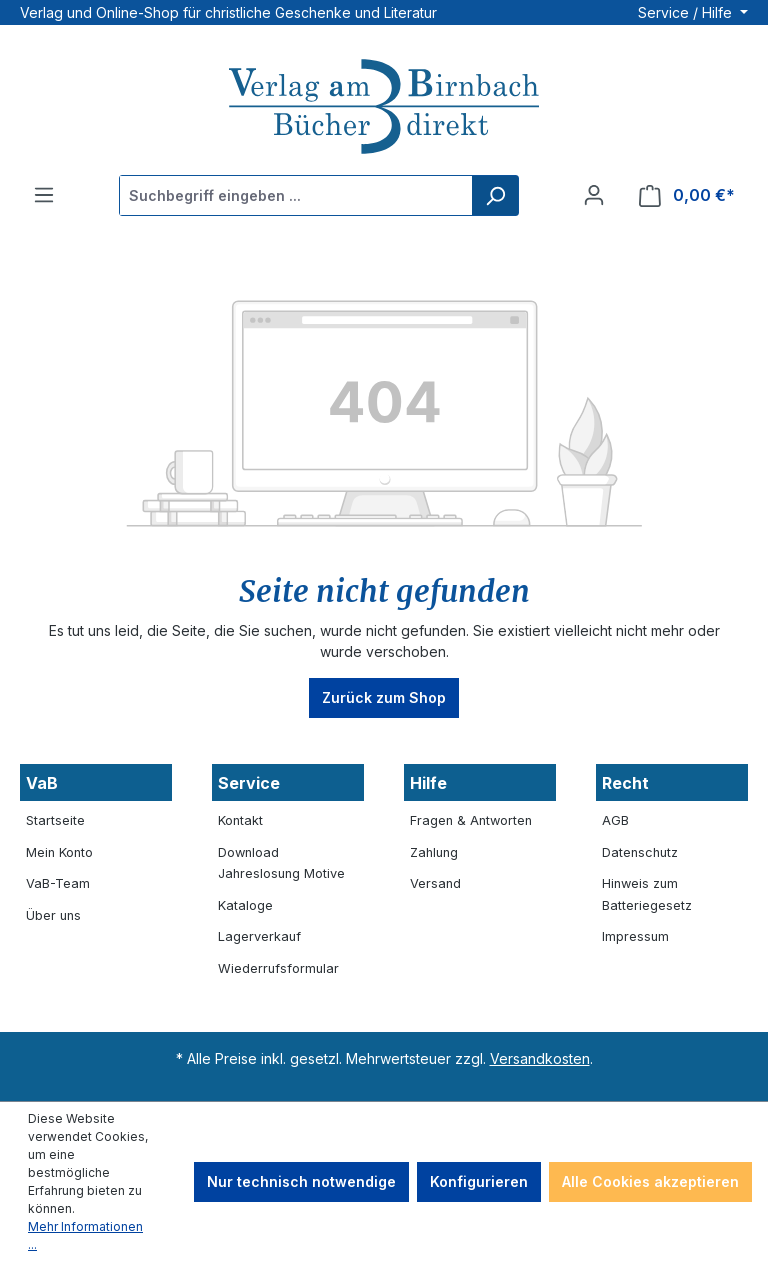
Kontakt (240, 820)
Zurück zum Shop (384, 697)
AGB (615, 820)
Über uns (53, 915)
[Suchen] (495, 195)
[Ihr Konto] (594, 195)
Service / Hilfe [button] (687, 12)
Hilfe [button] (428, 783)
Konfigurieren (479, 1181)
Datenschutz (640, 852)
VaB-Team (58, 883)
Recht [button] (625, 783)
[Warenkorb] (687, 195)
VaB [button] (42, 783)
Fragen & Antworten (471, 820)
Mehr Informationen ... (85, 1235)
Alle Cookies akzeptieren (650, 1181)
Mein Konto (59, 852)
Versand (435, 883)
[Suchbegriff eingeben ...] (296, 195)
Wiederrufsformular (278, 968)
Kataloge (245, 905)
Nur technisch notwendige (301, 1181)
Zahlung (434, 852)
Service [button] (249, 783)
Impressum (635, 936)
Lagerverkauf (259, 936)
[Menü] (44, 195)
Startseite (55, 820)
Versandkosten (540, 1058)
